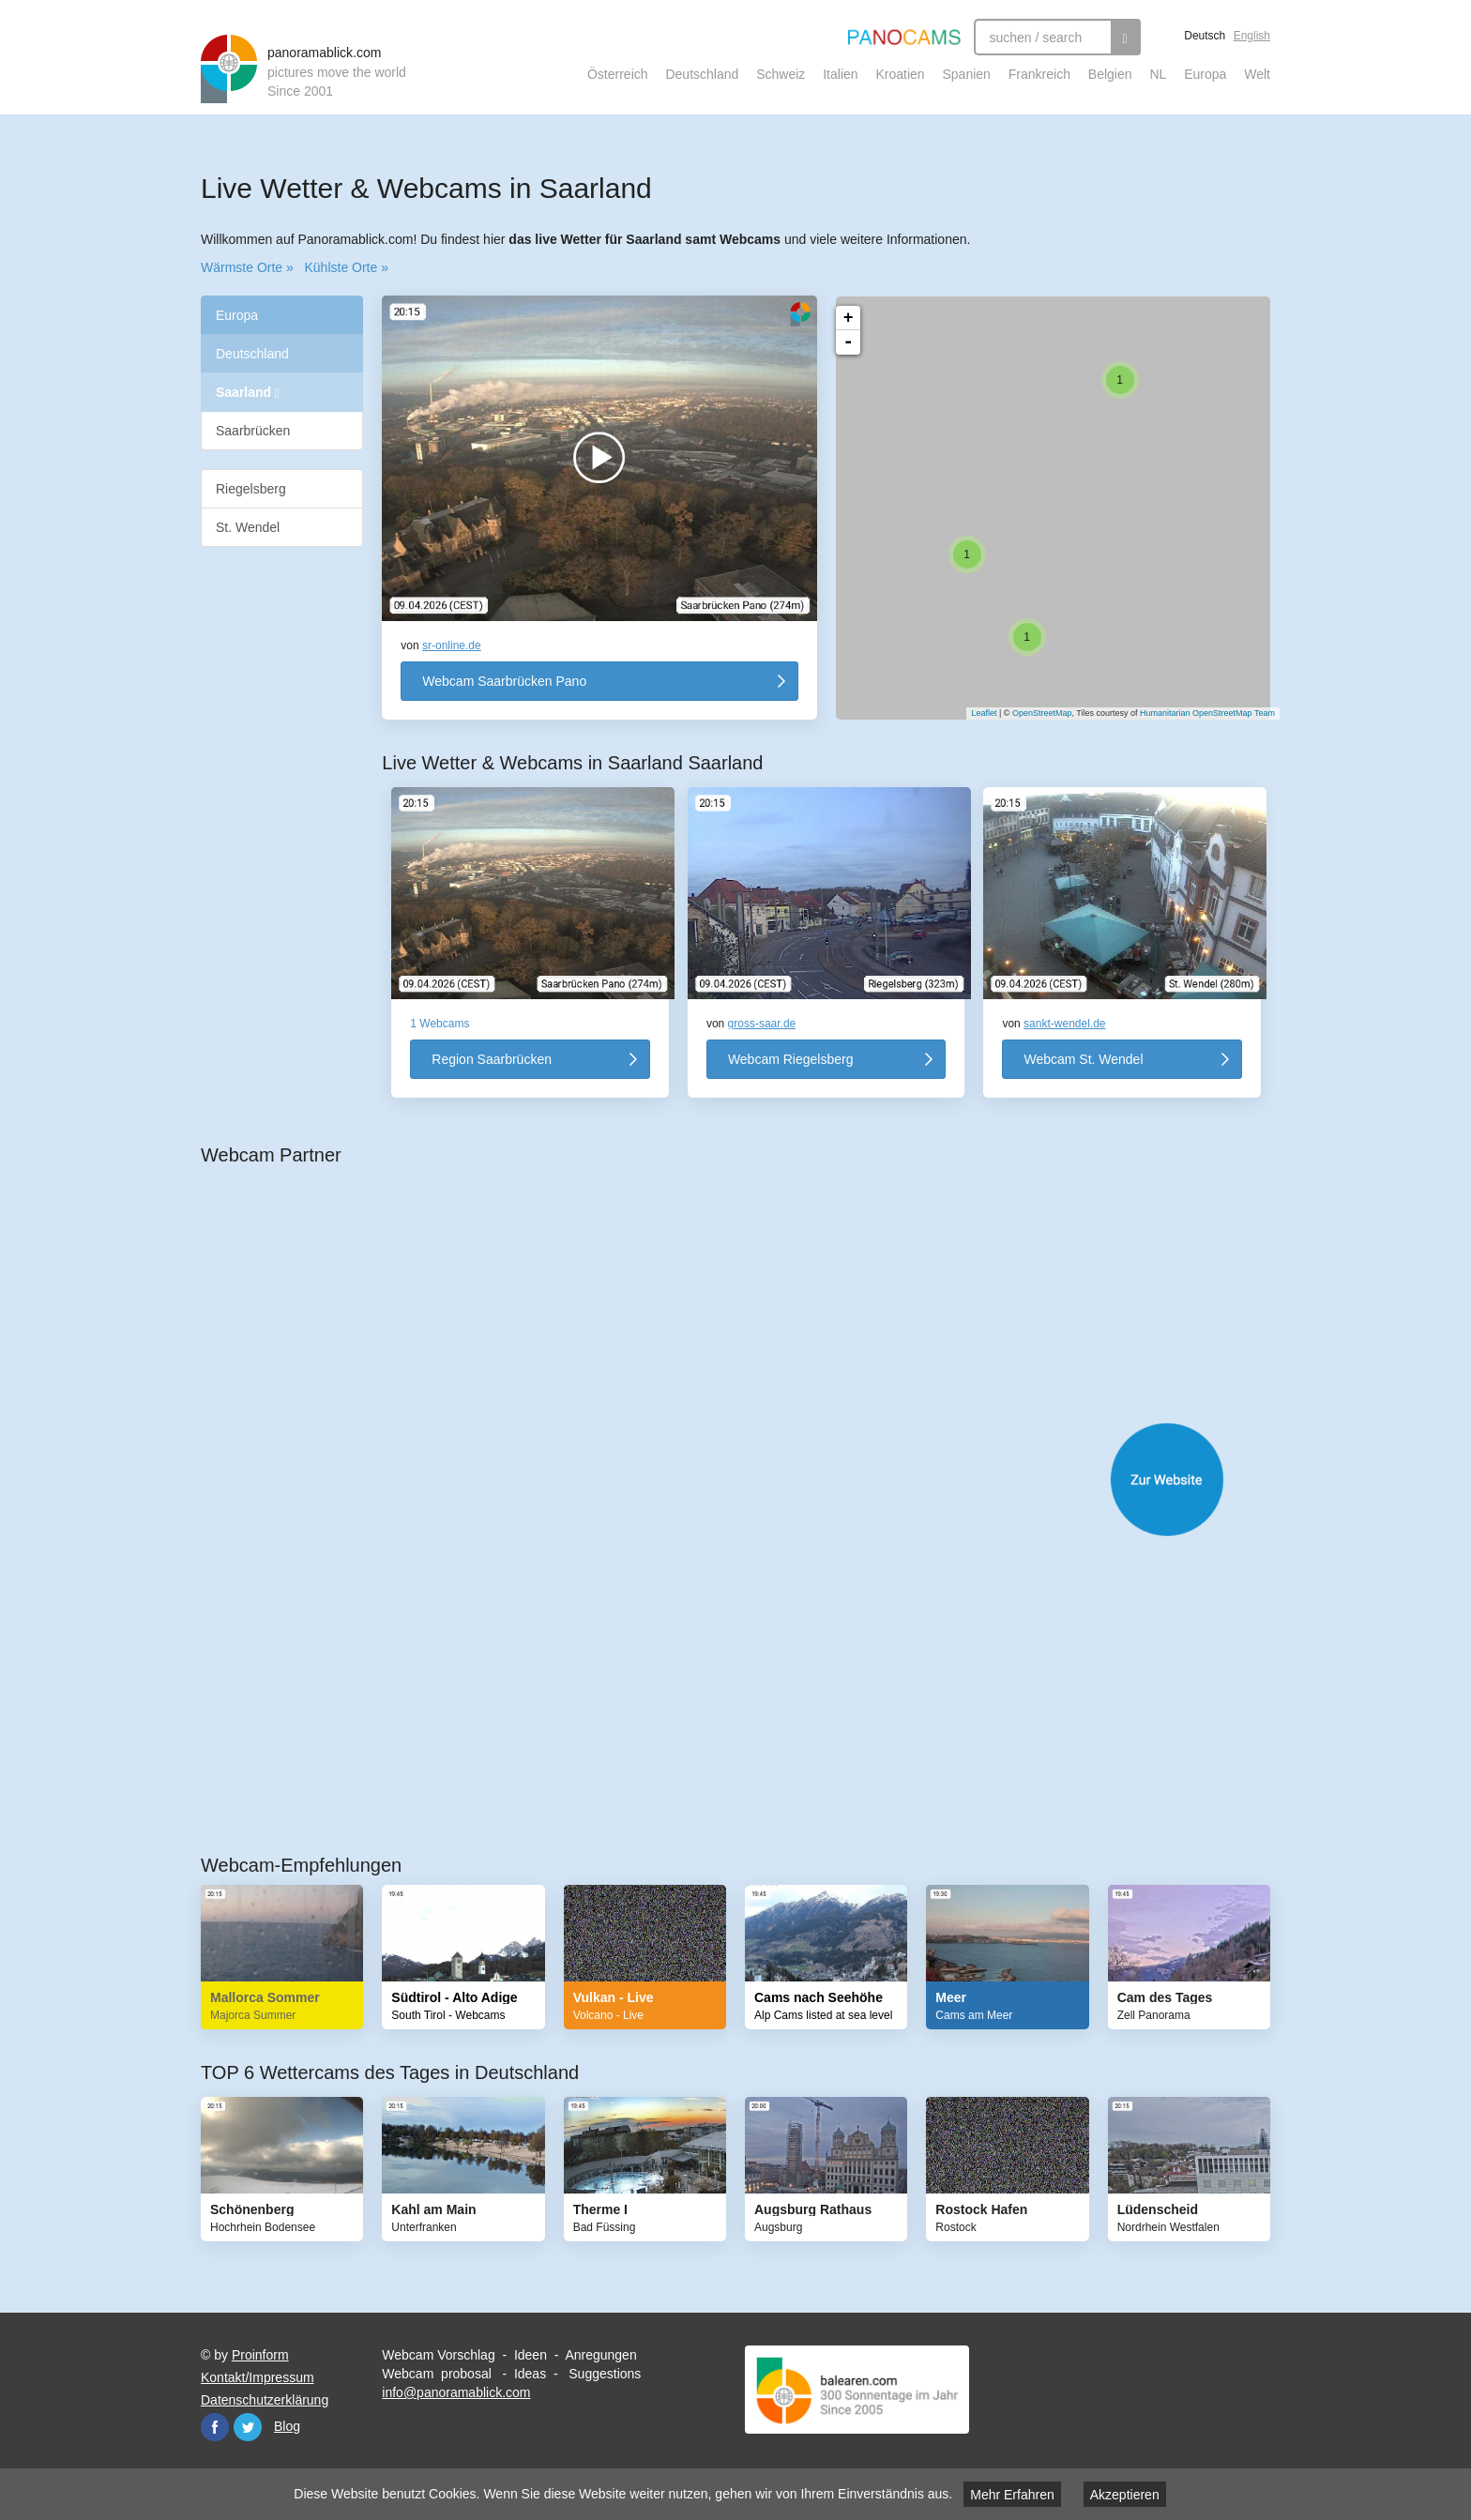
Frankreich (1039, 74)
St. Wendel (248, 527)
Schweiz (780, 74)
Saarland (248, 393)
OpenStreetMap (1033, 713)
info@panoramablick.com (456, 2392)
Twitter (248, 2427)
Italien (840, 74)
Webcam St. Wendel (1083, 1059)
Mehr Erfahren (1012, 2494)
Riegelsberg (251, 488)
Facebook (215, 2427)
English (1252, 35)
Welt (1257, 74)
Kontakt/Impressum (257, 2377)
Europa (1205, 74)
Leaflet (974, 713)
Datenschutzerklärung (264, 2399)
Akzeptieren (1125, 2494)
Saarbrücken (253, 430)
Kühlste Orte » (346, 267)
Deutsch (1204, 35)
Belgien (1110, 74)
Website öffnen (754, 1479)
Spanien (967, 74)
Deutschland (701, 74)
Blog (287, 2426)
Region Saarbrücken (492, 1059)
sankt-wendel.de (1064, 1023)
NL (1157, 74)
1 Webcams (439, 1023)
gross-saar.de (762, 1023)
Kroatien (899, 74)
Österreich (617, 74)
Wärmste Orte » (247, 267)
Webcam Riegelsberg (791, 1059)
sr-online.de (451, 645)
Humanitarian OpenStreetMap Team (1198, 713)
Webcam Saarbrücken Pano (504, 681)
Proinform (260, 2354)
